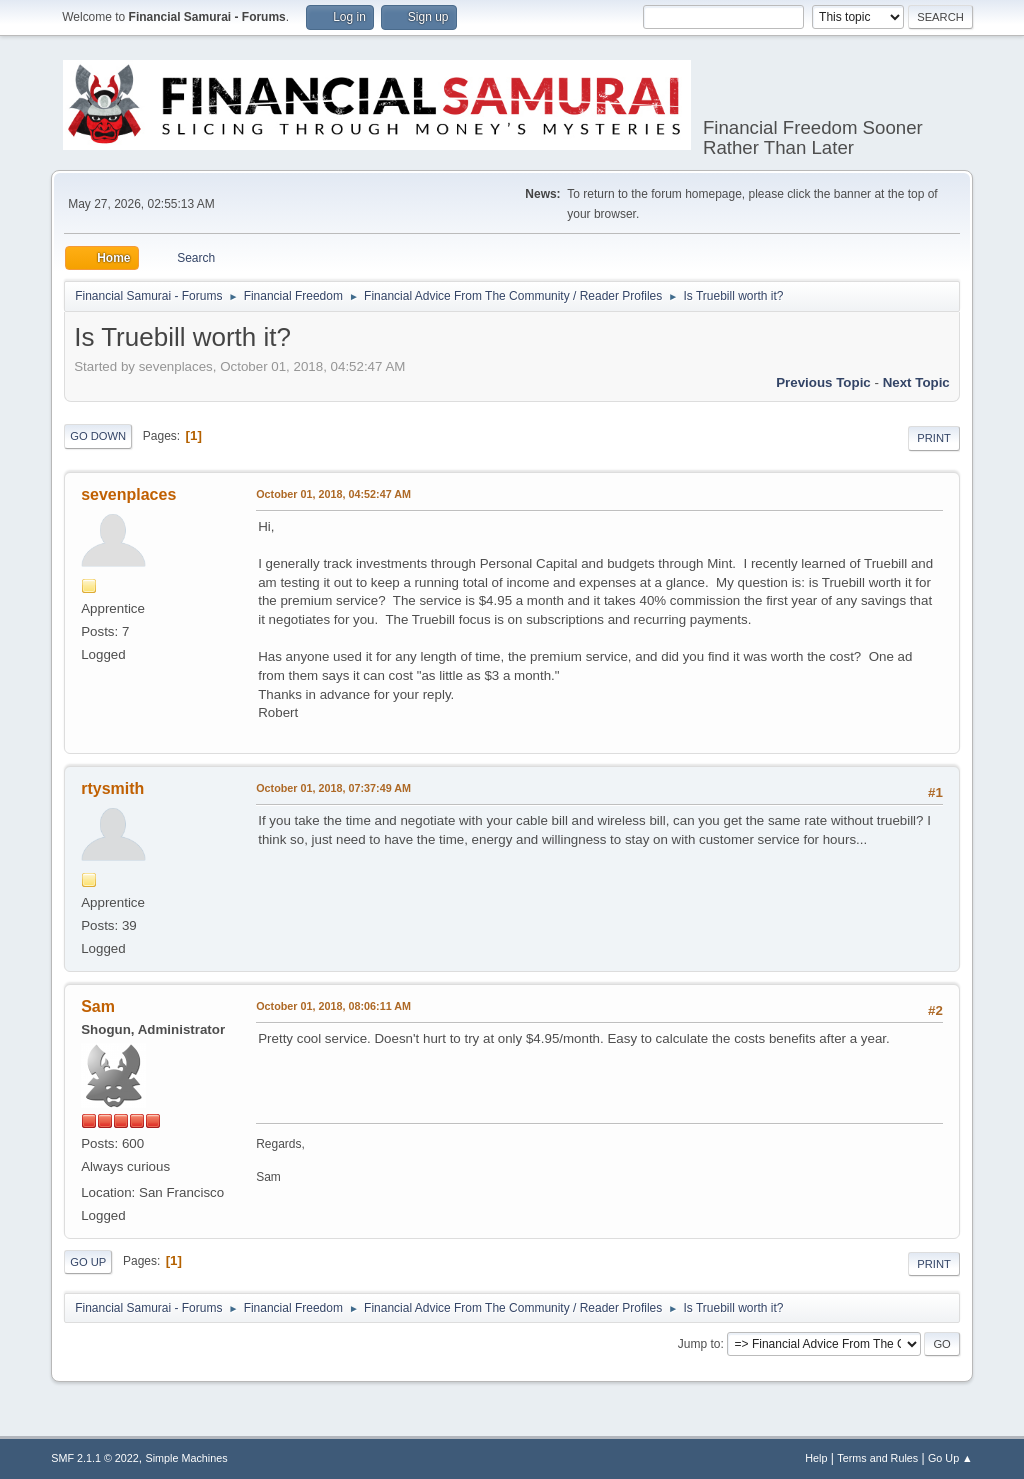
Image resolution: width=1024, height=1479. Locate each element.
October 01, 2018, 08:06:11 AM (333, 1006)
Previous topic (823, 382)
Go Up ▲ (950, 1458)
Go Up (88, 1262)
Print (934, 438)
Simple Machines (187, 1458)
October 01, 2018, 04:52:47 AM (333, 494)
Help (816, 1458)
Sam (98, 1006)
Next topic (916, 382)
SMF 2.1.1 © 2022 (95, 1458)
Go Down (98, 436)
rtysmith (112, 788)
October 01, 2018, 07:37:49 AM (333, 788)
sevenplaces (128, 494)
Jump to (699, 1344)
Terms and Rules (877, 1458)
